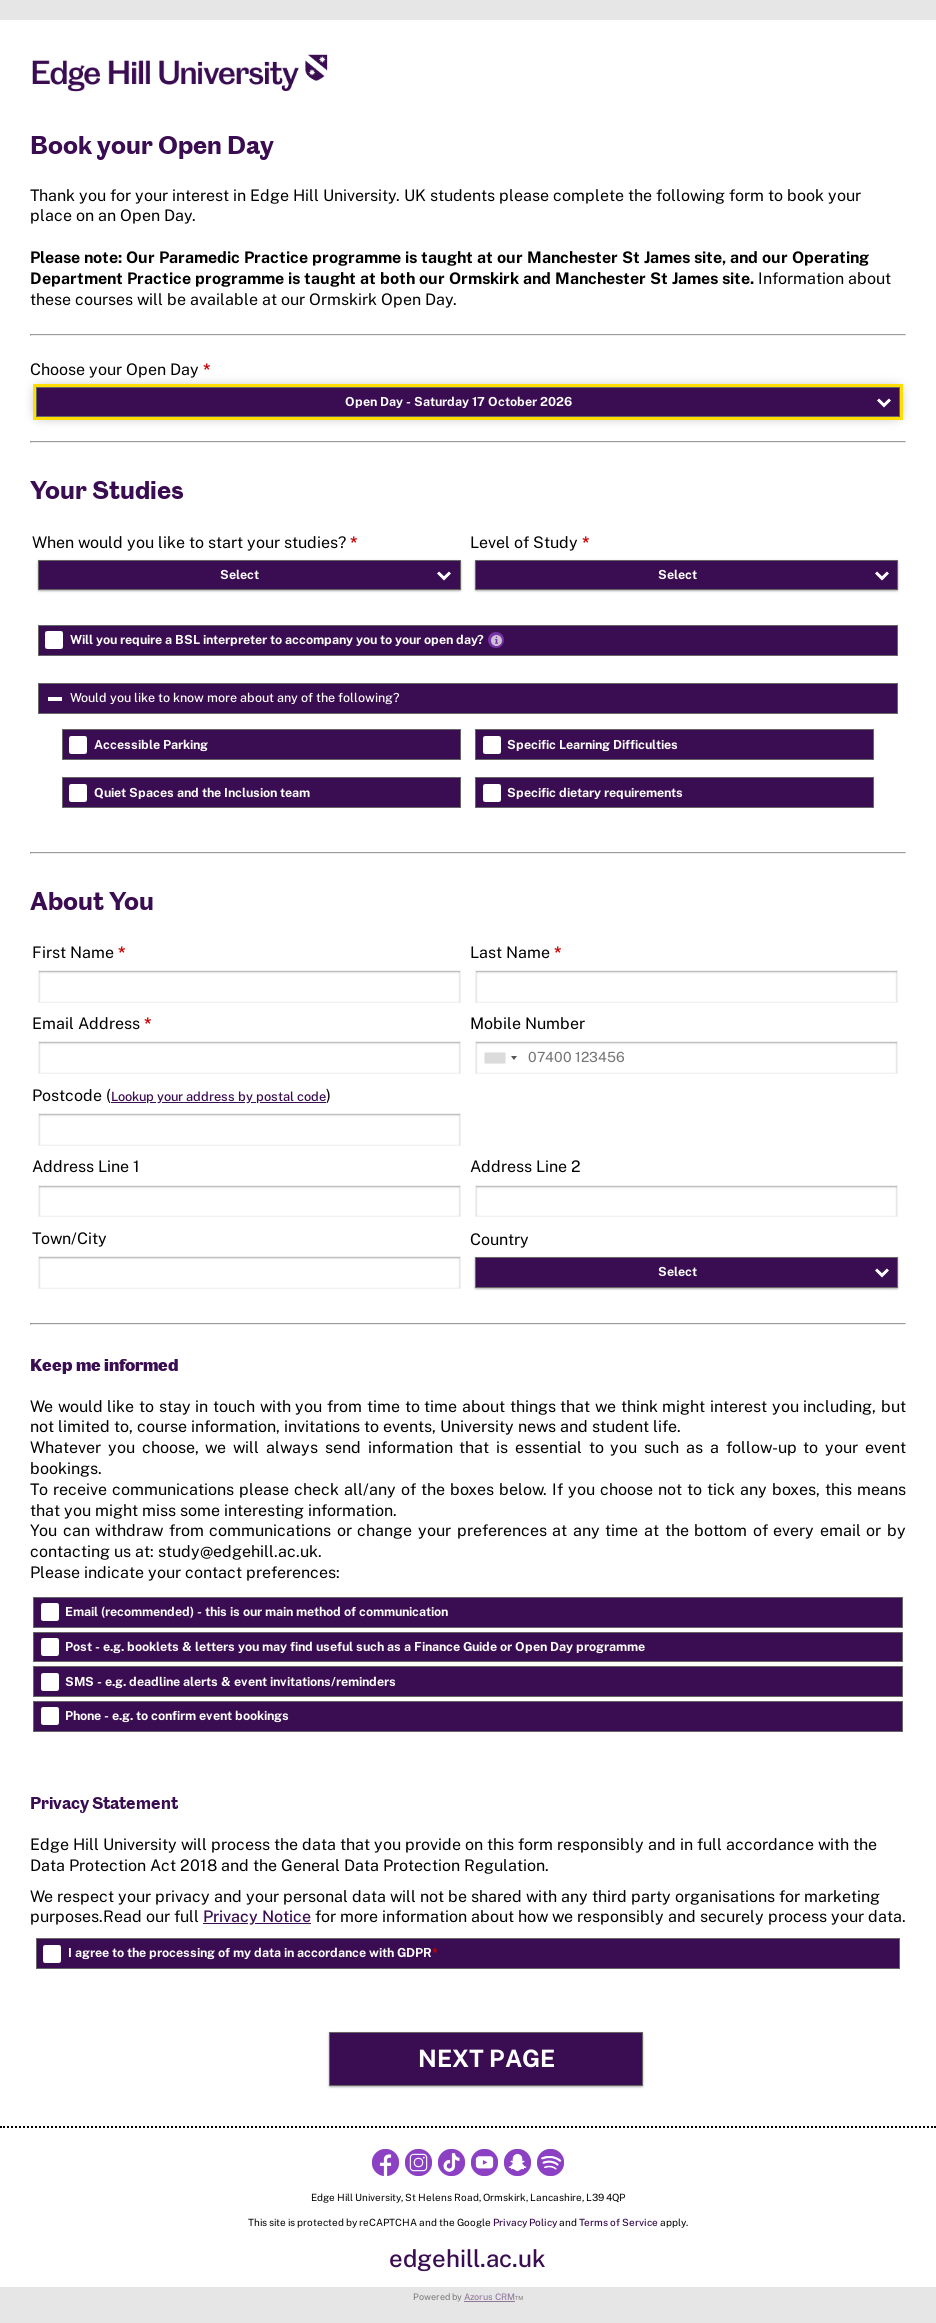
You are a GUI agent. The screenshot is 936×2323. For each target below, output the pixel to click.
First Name (79, 952)
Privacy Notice (257, 1916)
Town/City (69, 1238)
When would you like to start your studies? (195, 542)
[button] (486, 2058)
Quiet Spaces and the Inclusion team (202, 792)
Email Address (92, 1023)
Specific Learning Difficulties (592, 744)
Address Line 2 (525, 1166)
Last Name (516, 952)
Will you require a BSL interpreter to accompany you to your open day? (289, 640)
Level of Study (530, 542)
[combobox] (500, 1057)
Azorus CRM (489, 2296)
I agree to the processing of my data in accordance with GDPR (253, 1952)
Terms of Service (618, 2222)
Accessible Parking (151, 744)
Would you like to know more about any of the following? (309, 697)
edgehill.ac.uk (467, 2258)
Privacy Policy (525, 2222)
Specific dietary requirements (595, 792)
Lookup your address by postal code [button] (218, 1096)
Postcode (181, 1095)
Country (499, 1239)
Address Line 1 (86, 1166)
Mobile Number (527, 1023)
